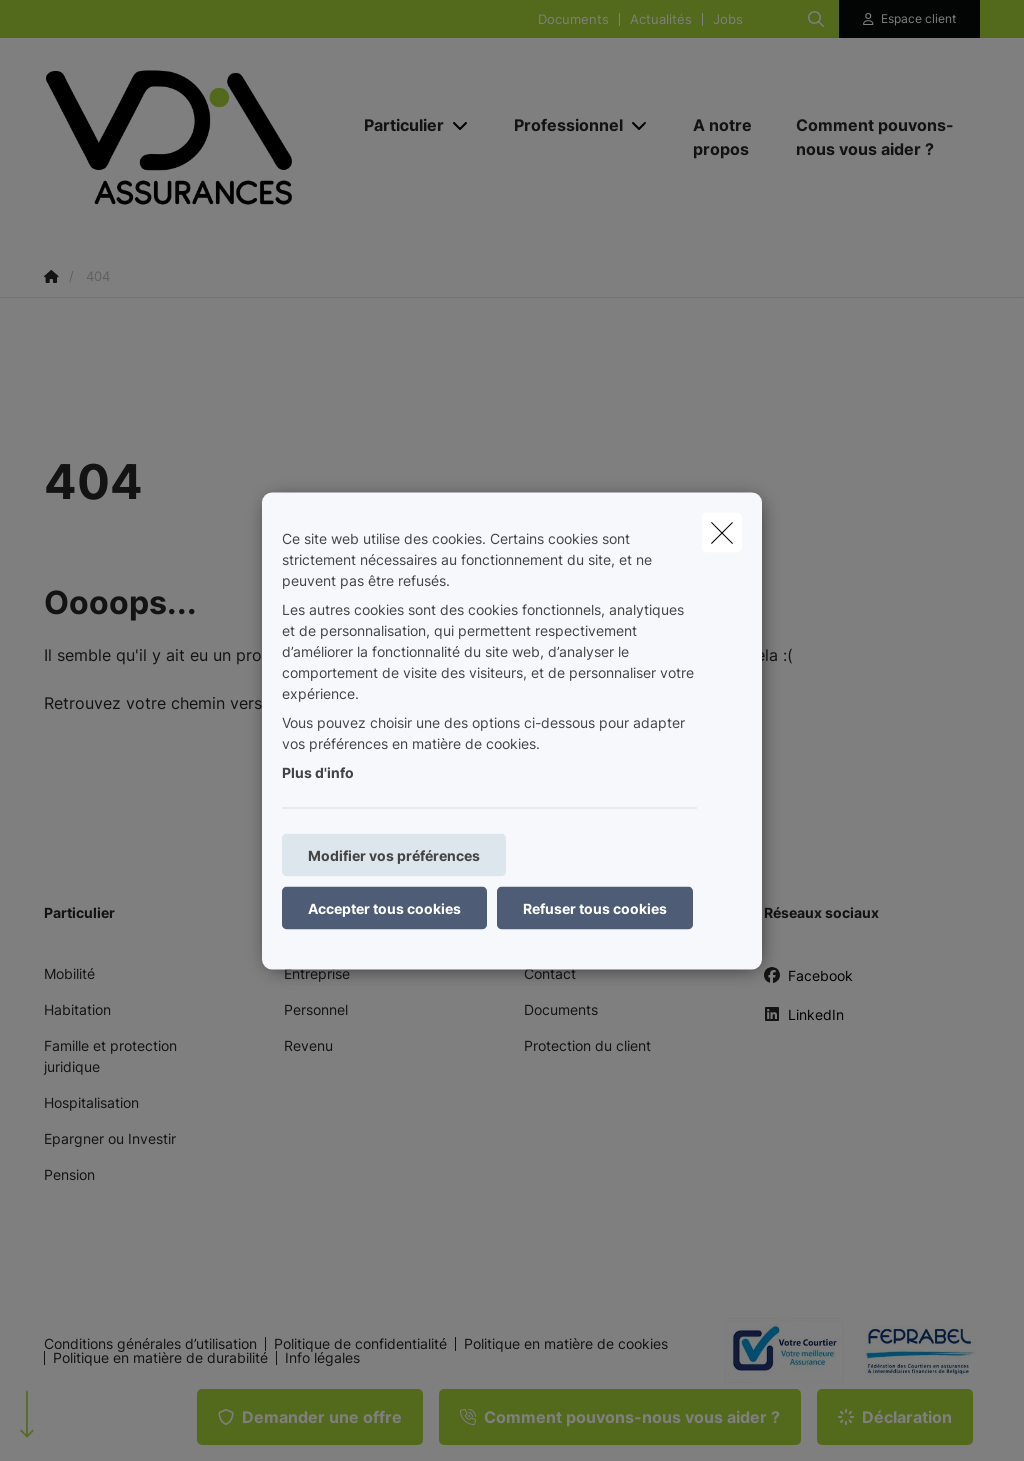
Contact (550, 973)
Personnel (316, 1009)
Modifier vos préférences (394, 854)
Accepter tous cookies (384, 907)
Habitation (77, 1009)
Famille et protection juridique (110, 1056)
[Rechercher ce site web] (816, 19)
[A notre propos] (724, 137)
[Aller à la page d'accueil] (194, 137)
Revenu (308, 1045)
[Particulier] (396, 125)
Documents (573, 19)
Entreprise (317, 973)
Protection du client (587, 1045)
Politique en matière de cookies (566, 1344)
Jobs (728, 19)
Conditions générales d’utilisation (150, 1344)
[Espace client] (910, 19)
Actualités (661, 19)
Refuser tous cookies (595, 907)
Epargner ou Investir (110, 1138)
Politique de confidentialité (360, 1344)
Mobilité (69, 973)
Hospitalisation (91, 1102)
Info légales (322, 1358)
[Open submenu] (461, 125)
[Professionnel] (561, 125)
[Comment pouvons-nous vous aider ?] (878, 137)
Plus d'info (318, 771)
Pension (69, 1174)
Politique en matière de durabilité (160, 1358)
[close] (722, 532)
